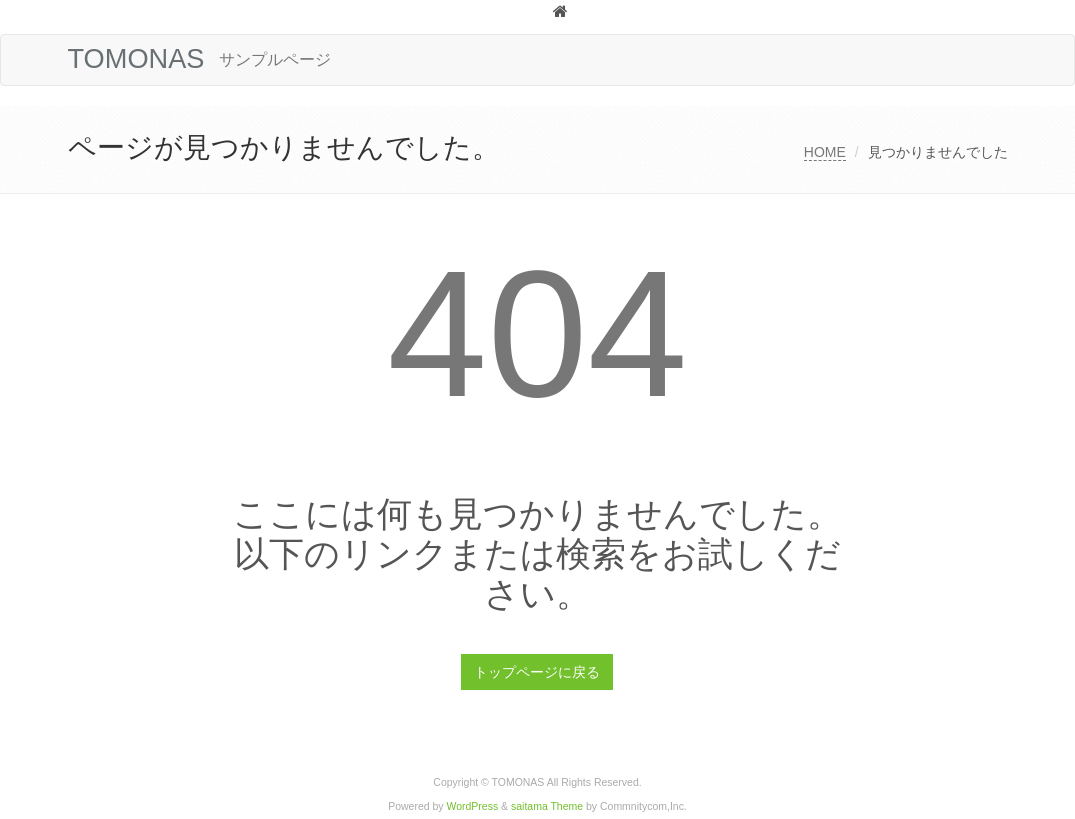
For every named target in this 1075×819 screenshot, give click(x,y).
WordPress (473, 806)
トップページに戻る (537, 672)
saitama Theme (547, 806)
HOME (825, 152)
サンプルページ (275, 59)
